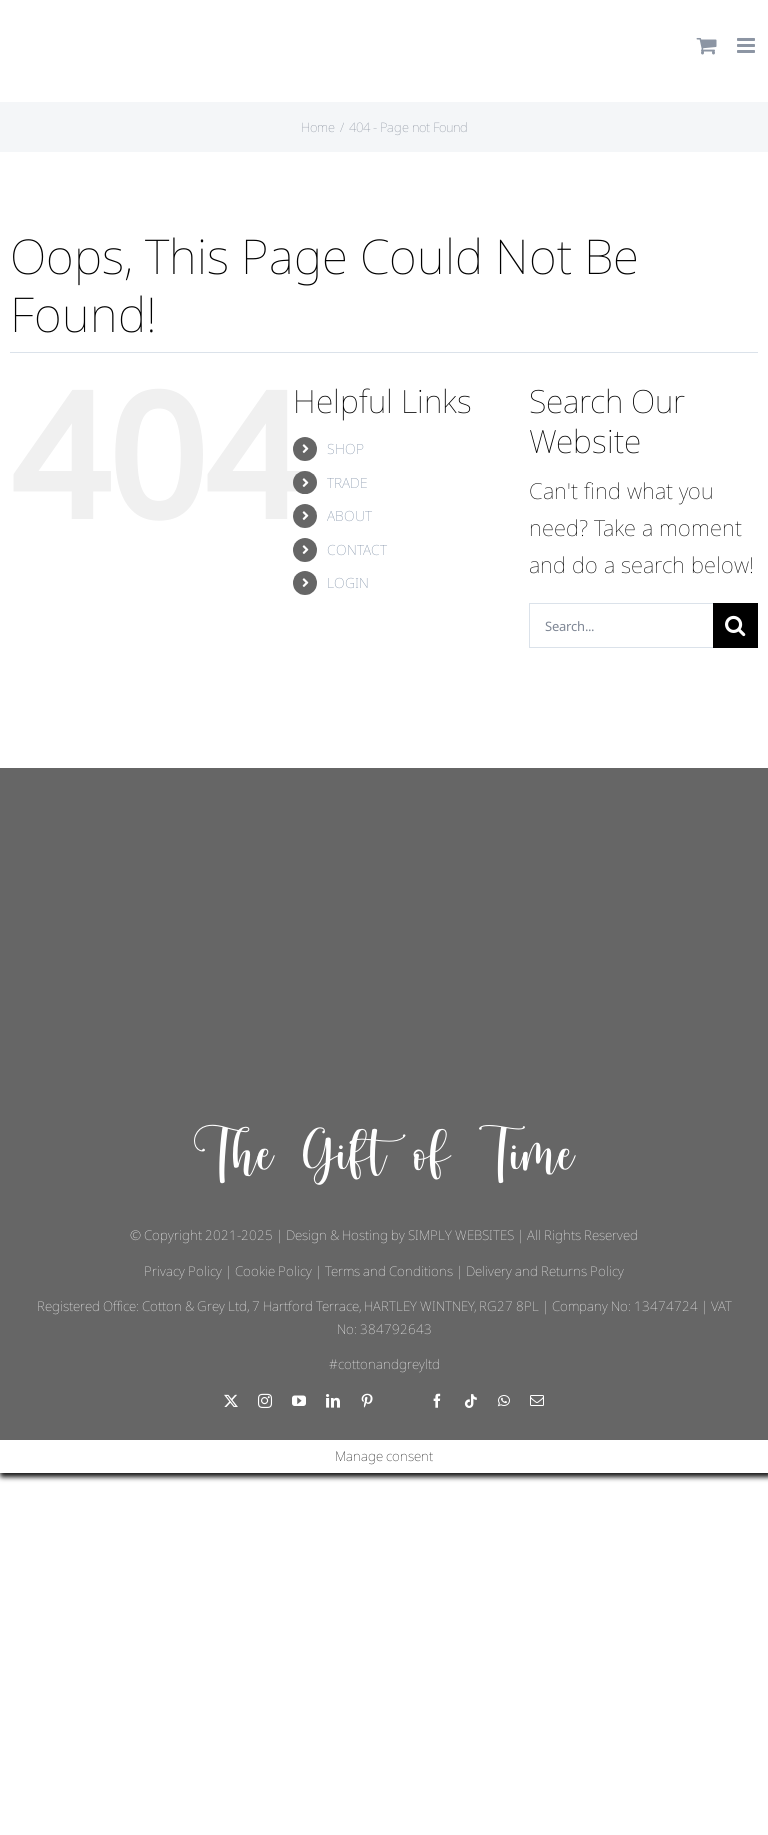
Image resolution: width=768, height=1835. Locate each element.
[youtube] (299, 1401)
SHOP (345, 448)
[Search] (735, 625)
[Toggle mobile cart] (707, 45)
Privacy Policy (183, 1271)
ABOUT (349, 515)
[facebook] (437, 1401)
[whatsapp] (504, 1401)
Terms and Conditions (389, 1271)
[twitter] (231, 1401)
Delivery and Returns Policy (545, 1271)
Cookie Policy (273, 1271)
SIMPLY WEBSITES (461, 1235)
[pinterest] (367, 1401)
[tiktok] (471, 1401)
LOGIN (348, 582)
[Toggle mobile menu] (747, 45)
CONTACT (357, 549)
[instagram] (265, 1401)
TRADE (347, 482)
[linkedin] (333, 1401)
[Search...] (621, 625)
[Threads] (402, 1402)
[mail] (537, 1401)
